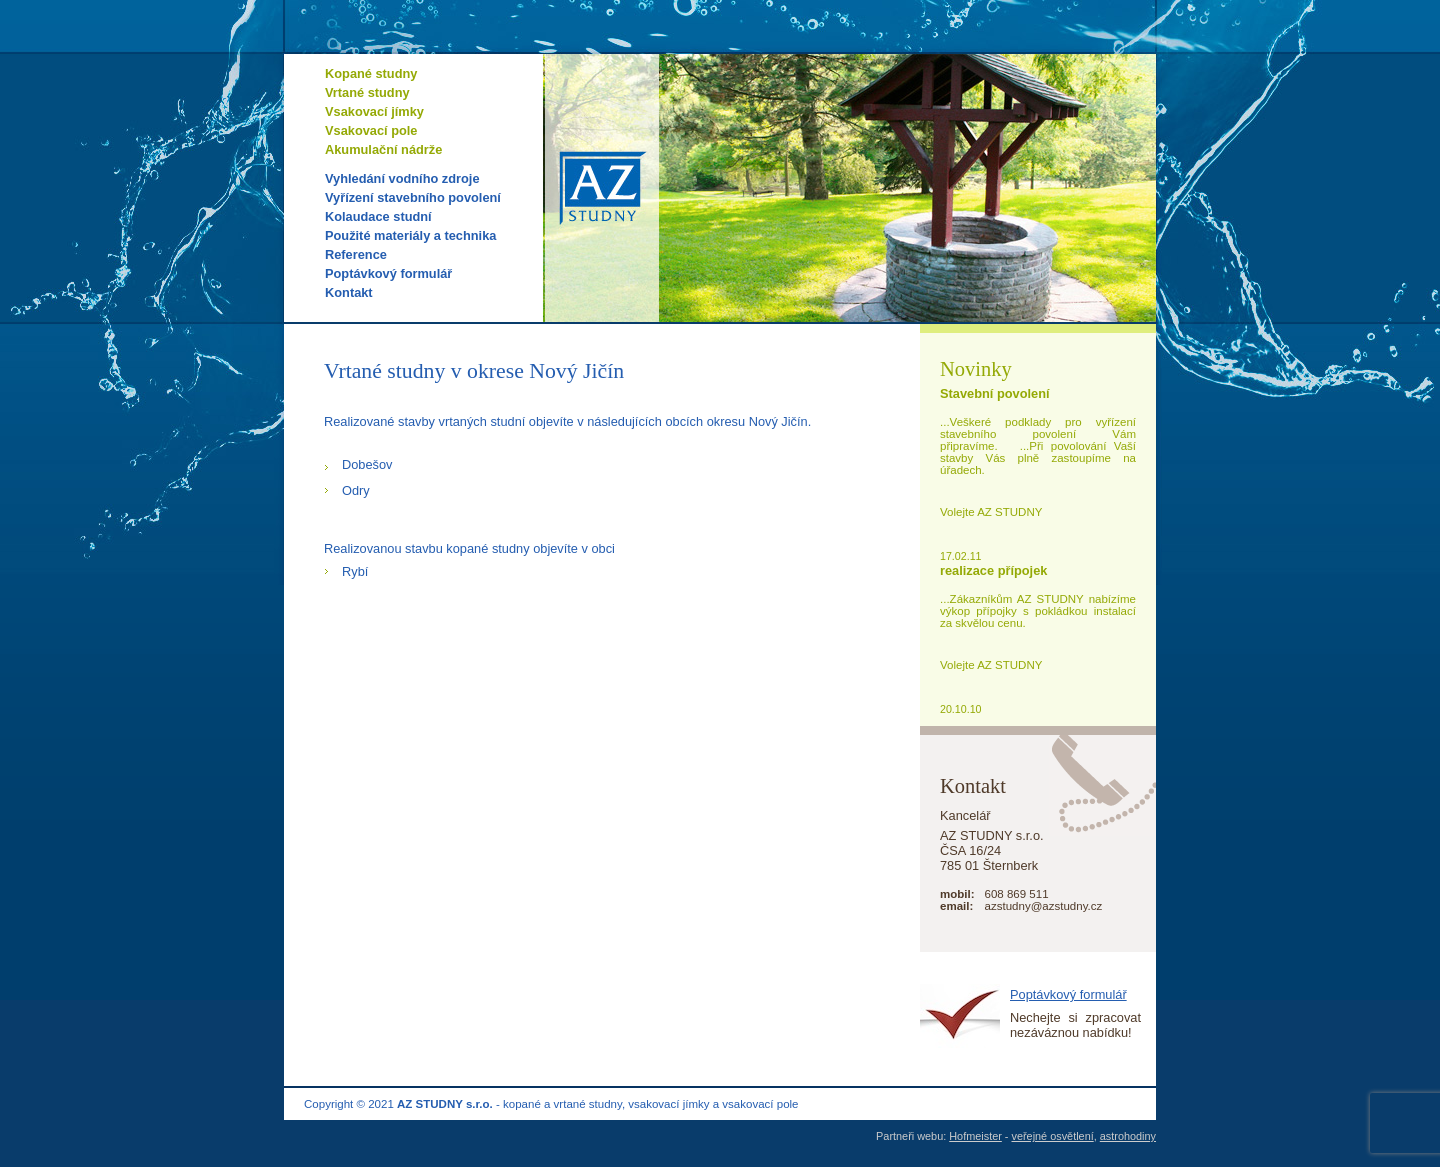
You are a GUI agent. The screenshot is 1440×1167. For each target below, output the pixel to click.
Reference (356, 254)
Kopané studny (371, 73)
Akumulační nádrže (383, 149)
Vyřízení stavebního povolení (413, 197)
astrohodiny (1128, 1136)
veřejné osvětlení (1053, 1136)
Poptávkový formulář (388, 273)
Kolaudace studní (378, 216)
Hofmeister (975, 1136)
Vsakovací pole (371, 130)
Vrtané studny (367, 92)
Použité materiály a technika (410, 235)
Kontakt (349, 292)
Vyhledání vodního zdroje (402, 178)
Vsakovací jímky (374, 111)
